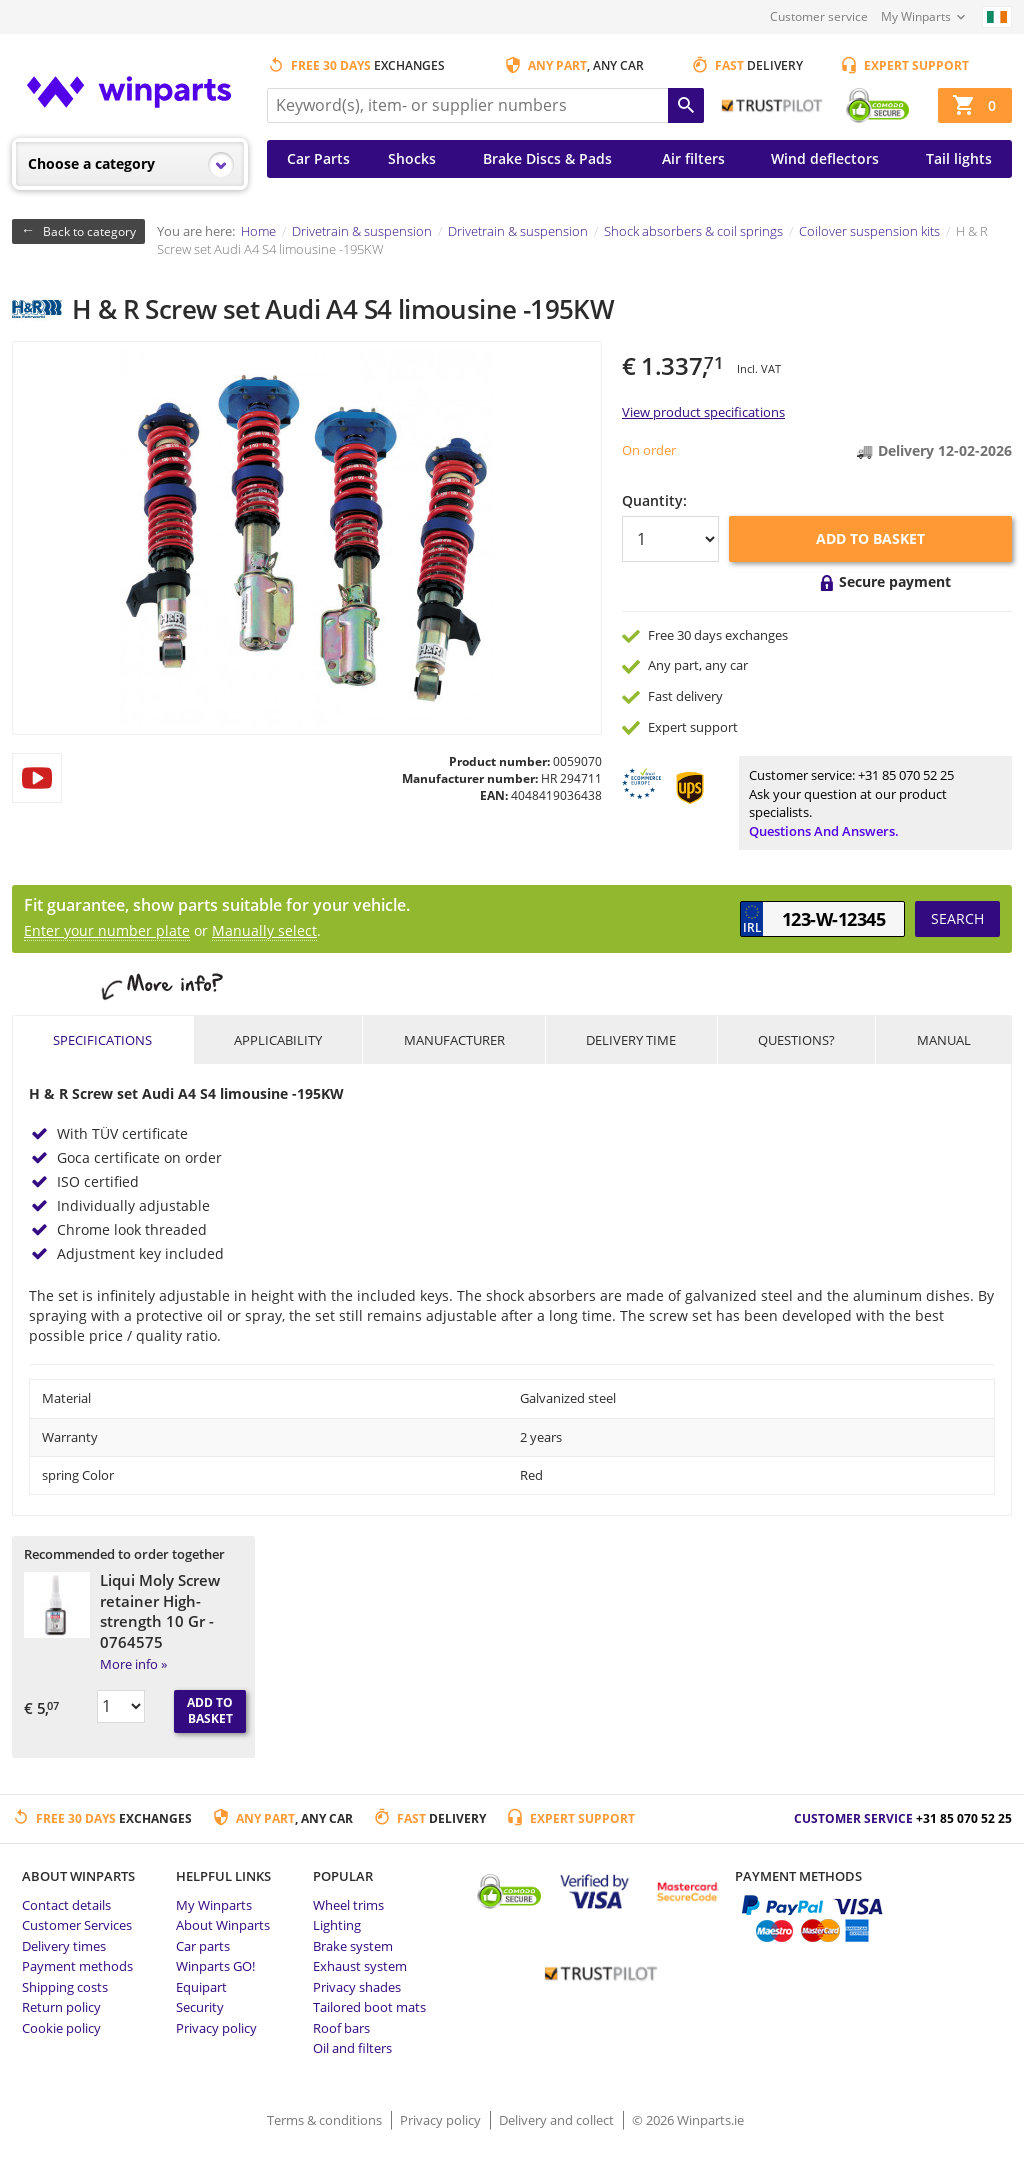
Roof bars (341, 2028)
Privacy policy (216, 2028)
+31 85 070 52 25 (906, 775)
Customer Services (77, 1925)
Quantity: (654, 500)
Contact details (66, 1905)
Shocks (412, 158)
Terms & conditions (326, 2120)
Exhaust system (360, 1966)
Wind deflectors (825, 158)
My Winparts (916, 16)
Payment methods (77, 1966)
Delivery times (64, 1946)
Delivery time (631, 1040)
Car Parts (318, 158)
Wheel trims (348, 1905)
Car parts (203, 1946)
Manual (944, 1040)
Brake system (353, 1946)
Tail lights (959, 158)
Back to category (89, 231)
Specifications (102, 1040)
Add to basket (870, 538)
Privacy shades (357, 1987)
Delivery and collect (558, 2120)
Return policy (61, 2007)
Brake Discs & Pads (547, 158)
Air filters (693, 158)
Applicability (278, 1040)
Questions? (796, 1040)
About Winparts (223, 1925)
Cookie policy (61, 2028)
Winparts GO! (215, 1966)
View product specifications (703, 412)
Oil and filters (352, 2048)
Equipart (201, 1987)
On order (649, 450)
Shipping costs (65, 1987)
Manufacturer (454, 1040)
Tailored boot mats (369, 2007)
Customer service (819, 16)
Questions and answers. (824, 831)
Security (200, 2007)
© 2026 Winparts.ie (688, 2120)
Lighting (337, 1925)
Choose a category (91, 163)
